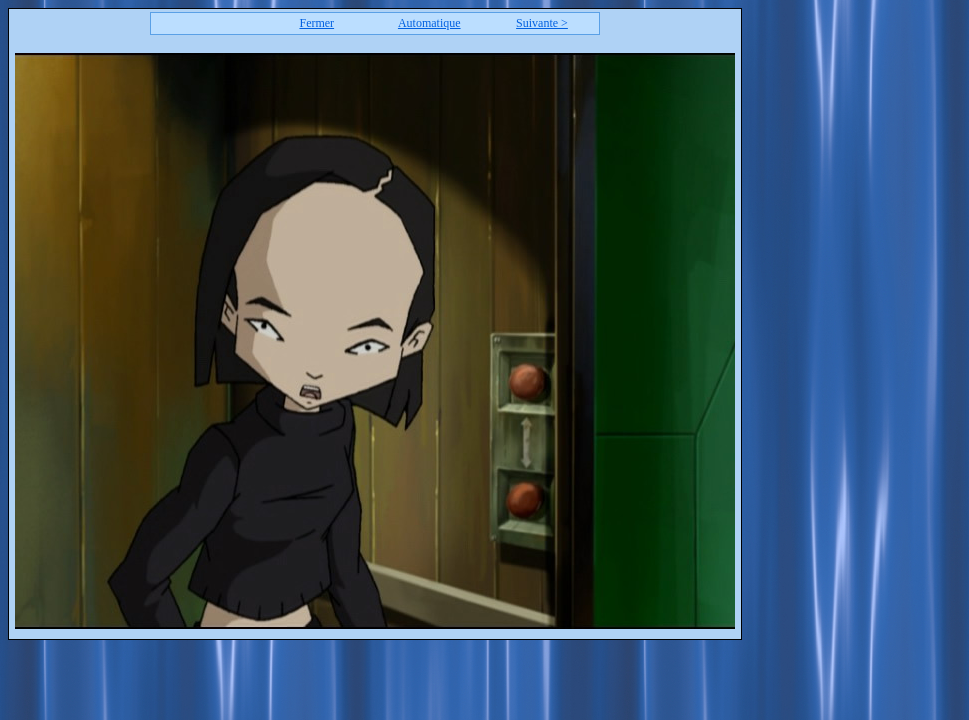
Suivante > (542, 23)
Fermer (316, 23)
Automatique (429, 23)
